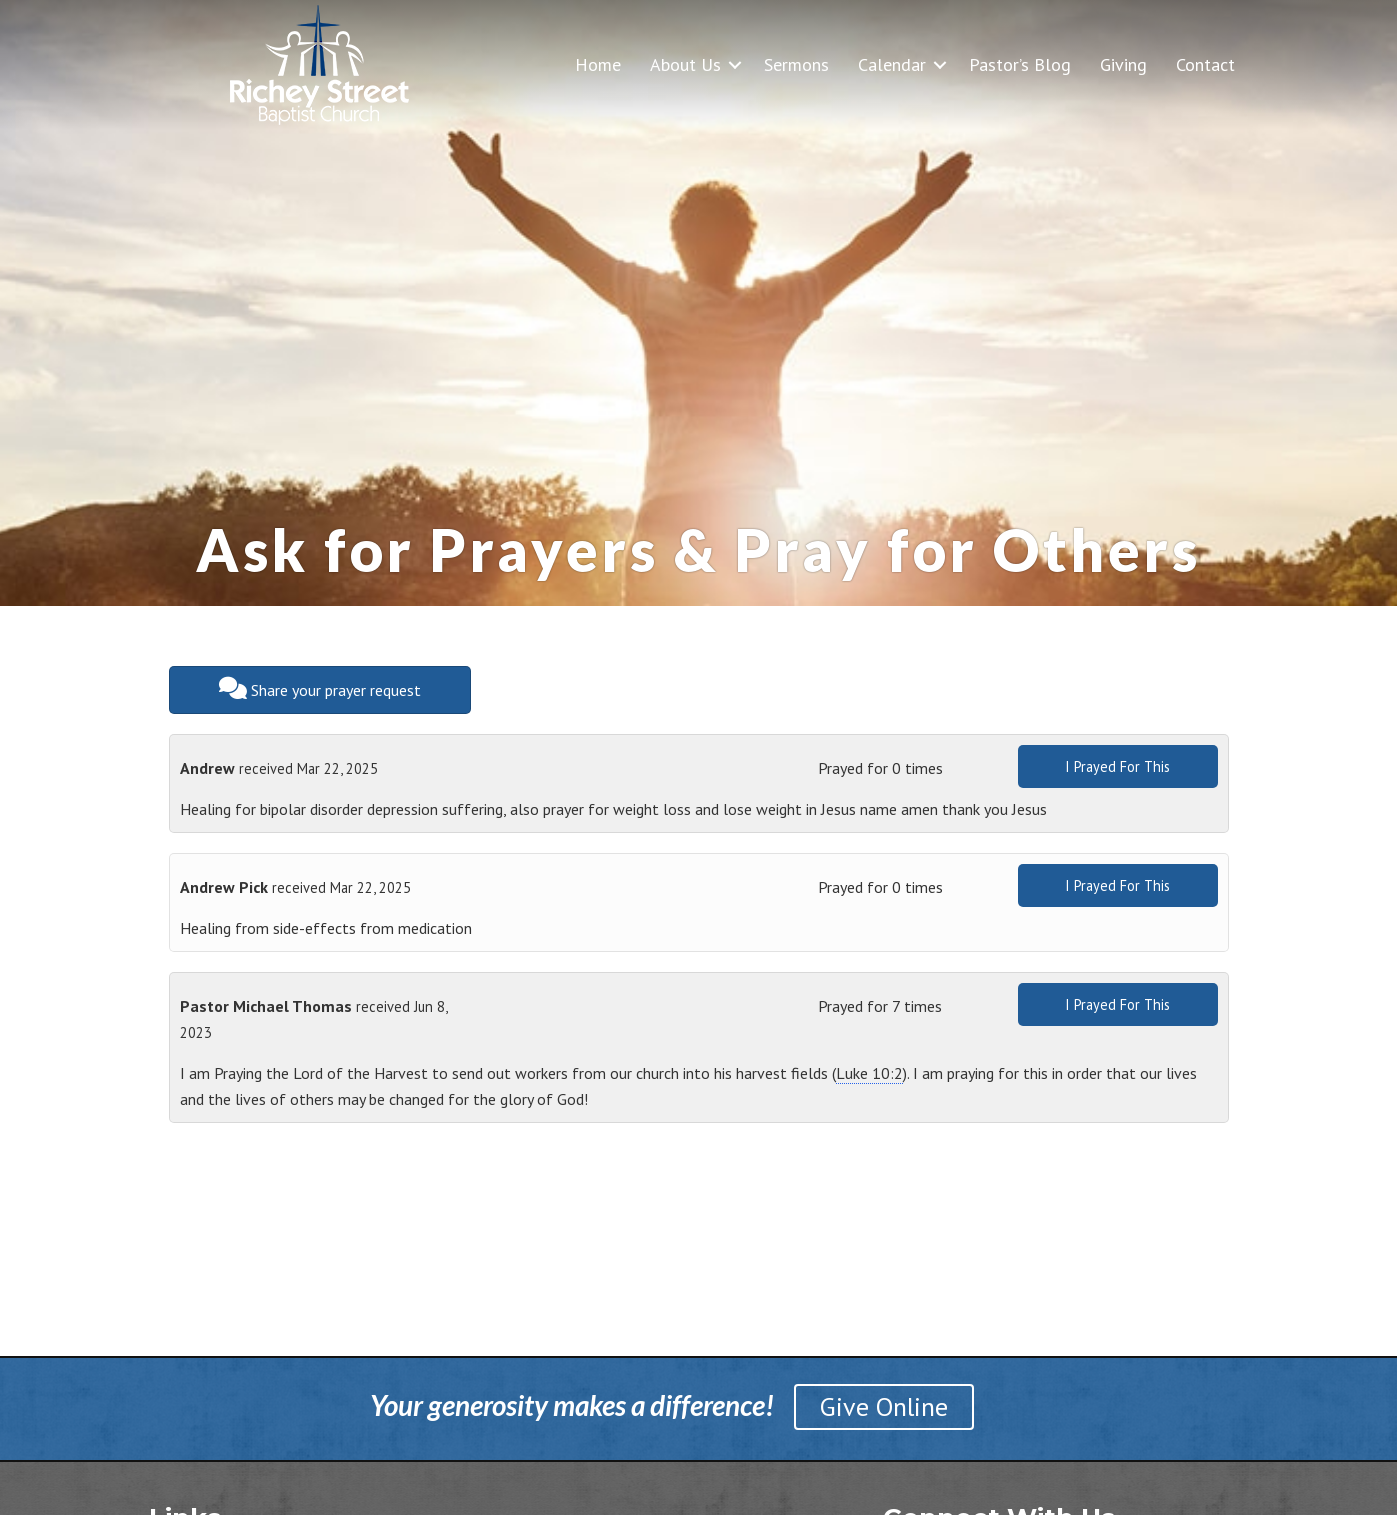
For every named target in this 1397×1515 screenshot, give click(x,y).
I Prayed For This (1117, 766)
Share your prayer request (320, 688)
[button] (735, 64)
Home (598, 64)
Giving (1123, 64)
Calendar (892, 64)
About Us (685, 64)
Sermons (796, 64)
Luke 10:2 (869, 1073)
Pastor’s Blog (1020, 64)
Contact (1205, 64)
